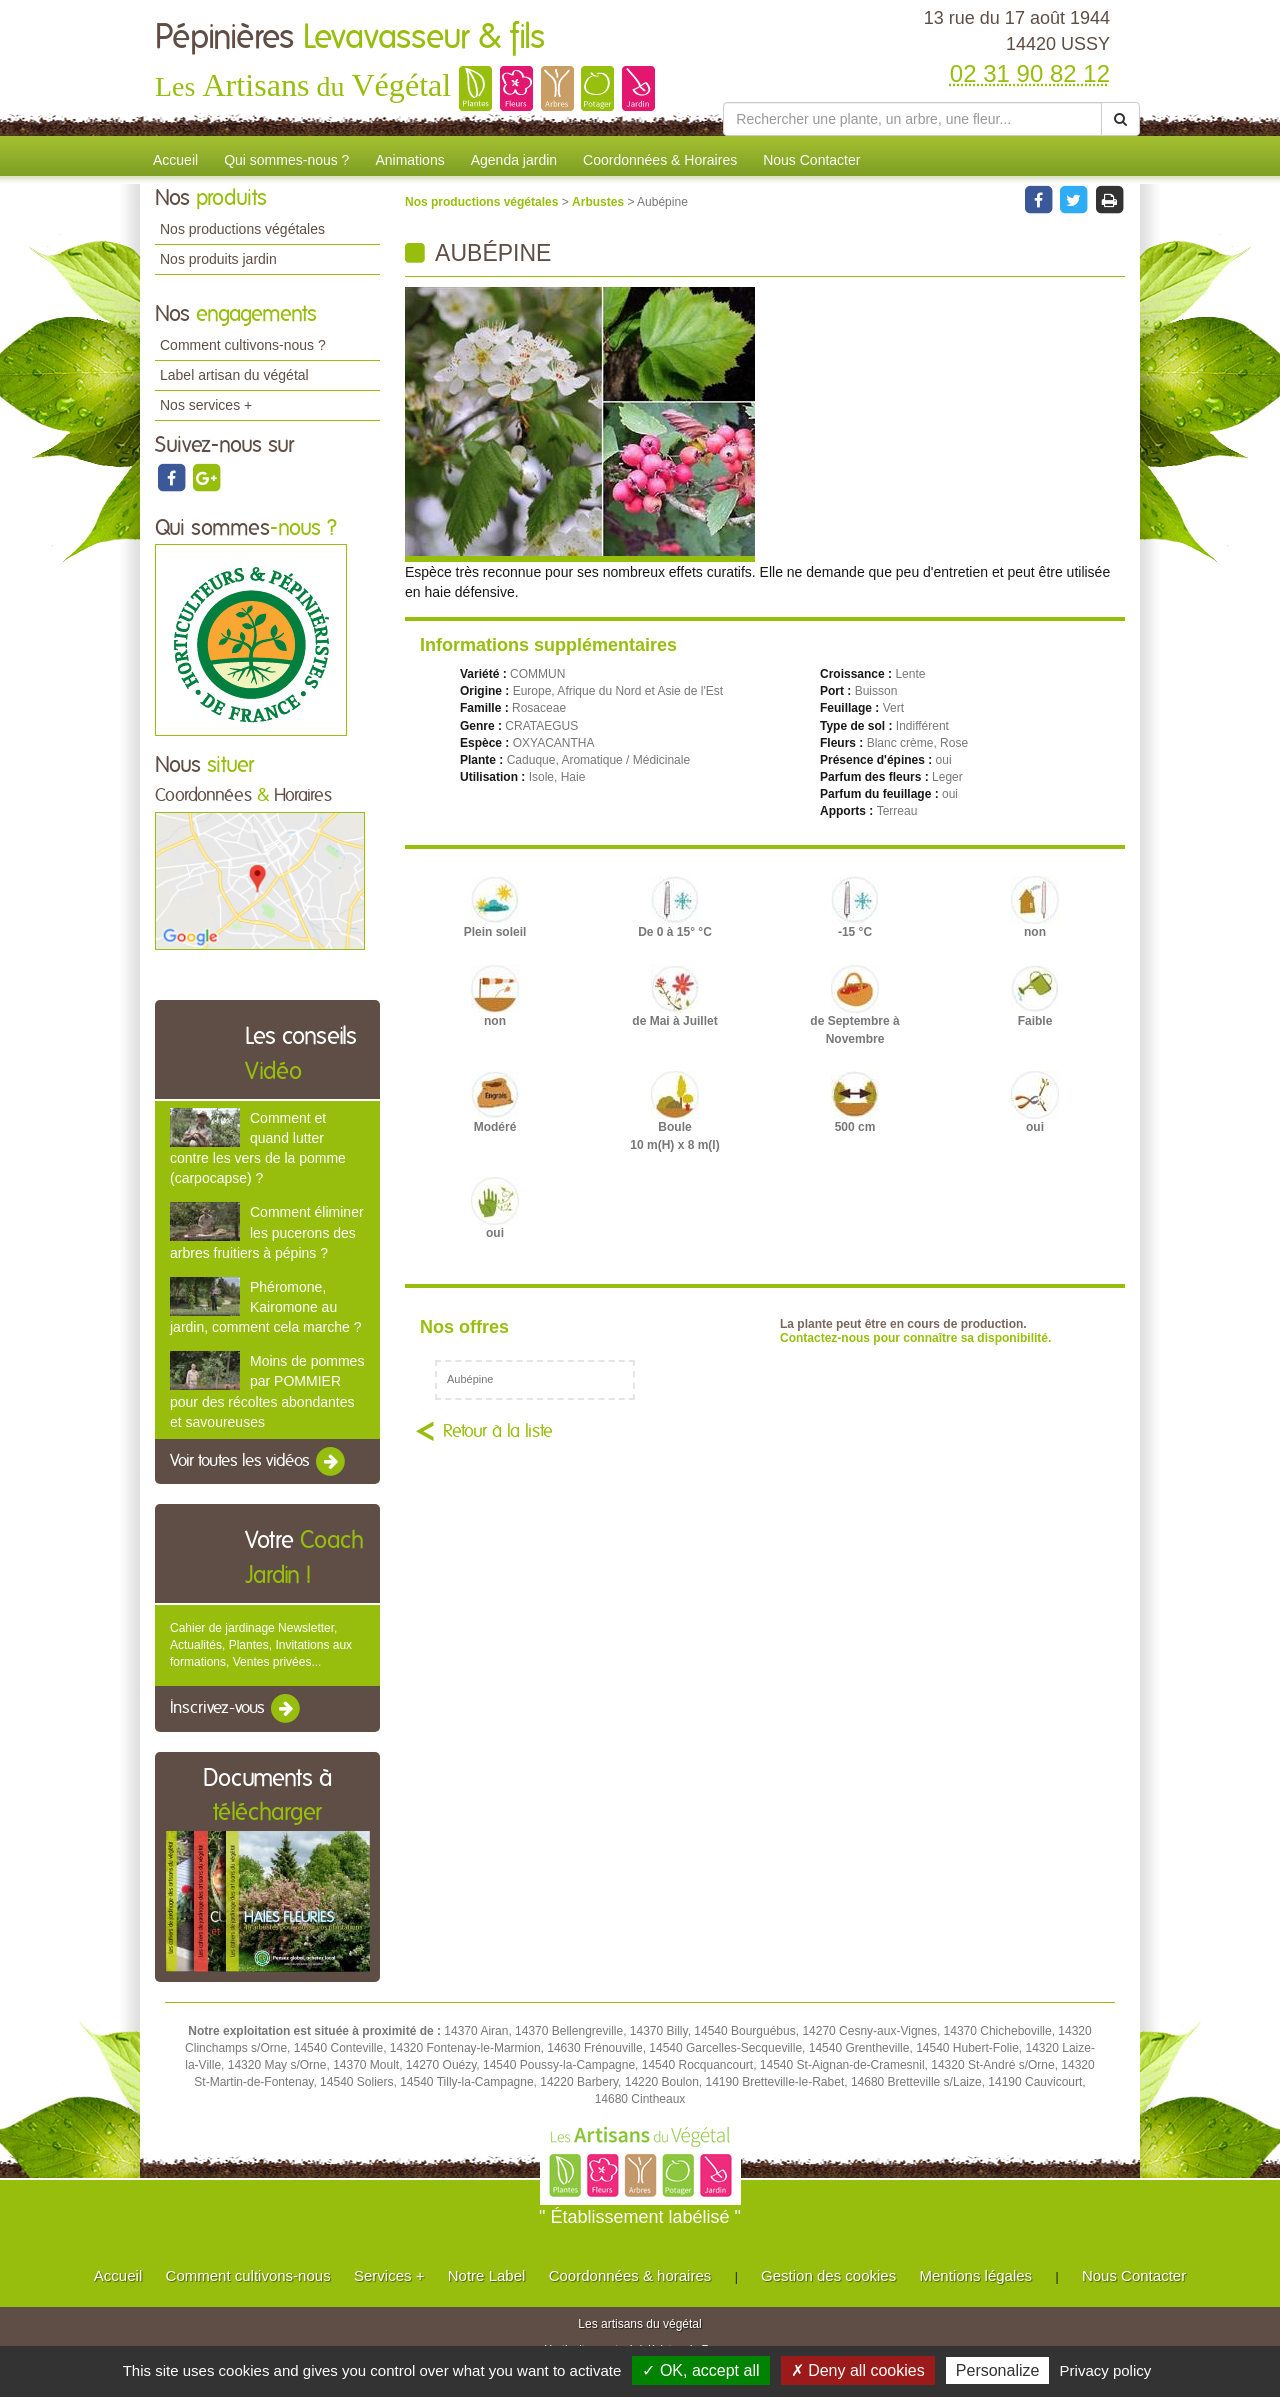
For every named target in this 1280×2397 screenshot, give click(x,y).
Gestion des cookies (828, 2275)
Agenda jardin (514, 160)
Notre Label (487, 2275)
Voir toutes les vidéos (259, 1462)
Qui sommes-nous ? (286, 160)
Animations (409, 160)
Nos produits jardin (218, 259)
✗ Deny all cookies (858, 2370)
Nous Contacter (811, 160)
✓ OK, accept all (700, 2370)
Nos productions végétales (242, 229)
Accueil (175, 160)
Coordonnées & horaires (630, 2275)
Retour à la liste (498, 1432)
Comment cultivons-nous (248, 2275)
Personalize (998, 2370)
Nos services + (206, 405)
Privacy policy (1106, 2370)
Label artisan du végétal (234, 375)
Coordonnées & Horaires (660, 160)
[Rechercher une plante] (912, 119)
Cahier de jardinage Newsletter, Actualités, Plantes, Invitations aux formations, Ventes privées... (261, 1645)
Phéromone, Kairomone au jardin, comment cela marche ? (265, 1307)
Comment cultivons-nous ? (243, 345)
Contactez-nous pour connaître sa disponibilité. (915, 1338)
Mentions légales (976, 2275)
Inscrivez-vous (236, 1709)
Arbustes (599, 202)
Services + (389, 2275)
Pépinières (350, 38)
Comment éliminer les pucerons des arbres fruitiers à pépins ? (267, 1232)
